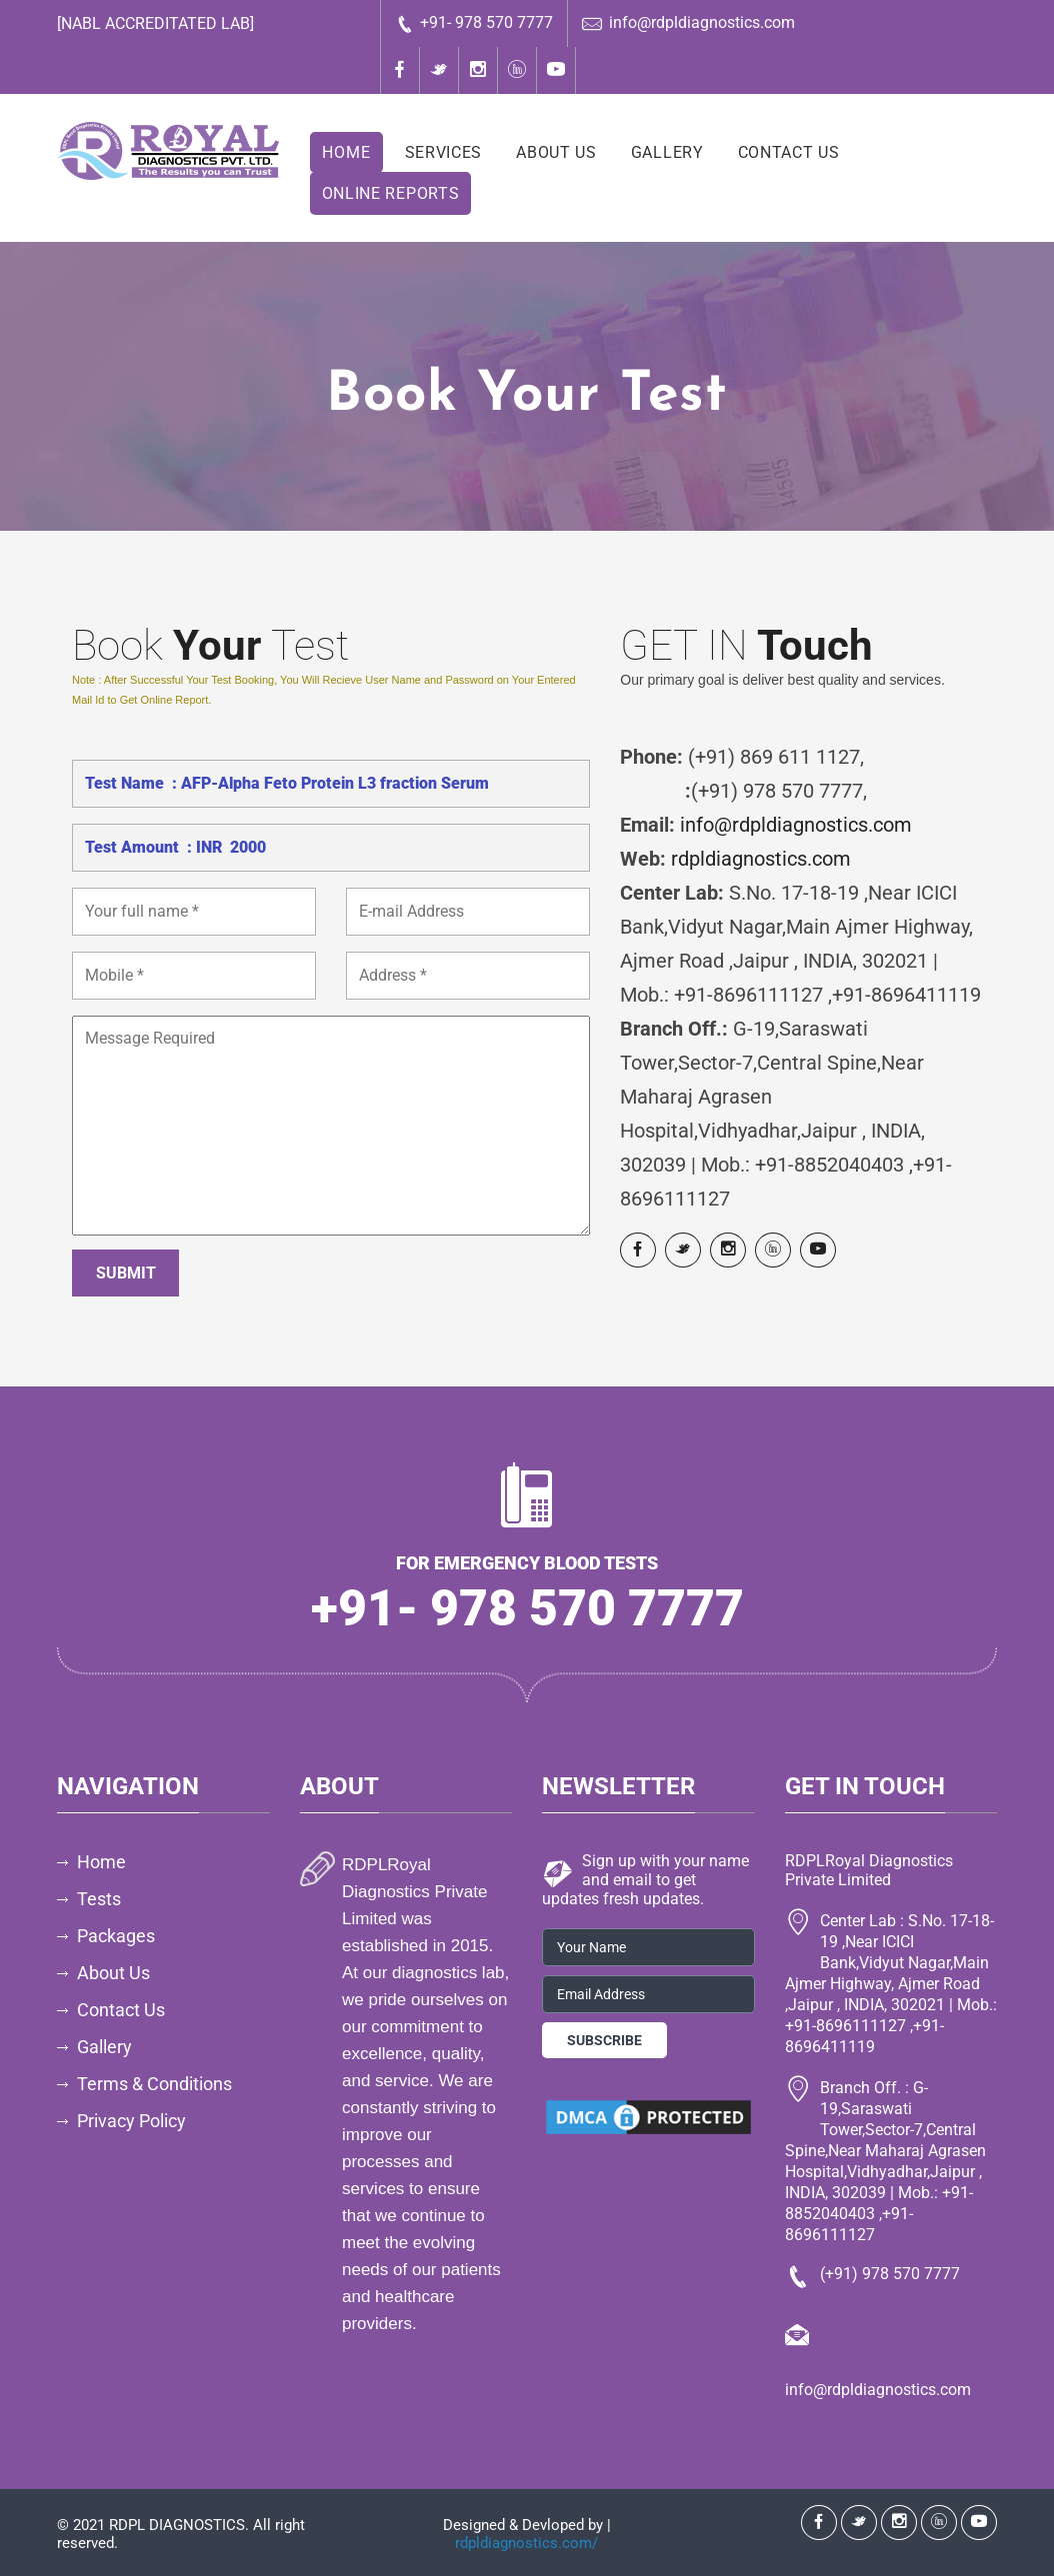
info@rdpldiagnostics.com (688, 23)
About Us (556, 152)
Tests (99, 1898)
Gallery (667, 152)
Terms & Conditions (154, 2083)
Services (444, 152)
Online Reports (391, 193)
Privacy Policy (131, 2120)
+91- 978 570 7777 (474, 23)
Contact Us (789, 152)
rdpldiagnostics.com (761, 859)
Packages (116, 1935)
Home (346, 152)
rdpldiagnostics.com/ (526, 2543)
